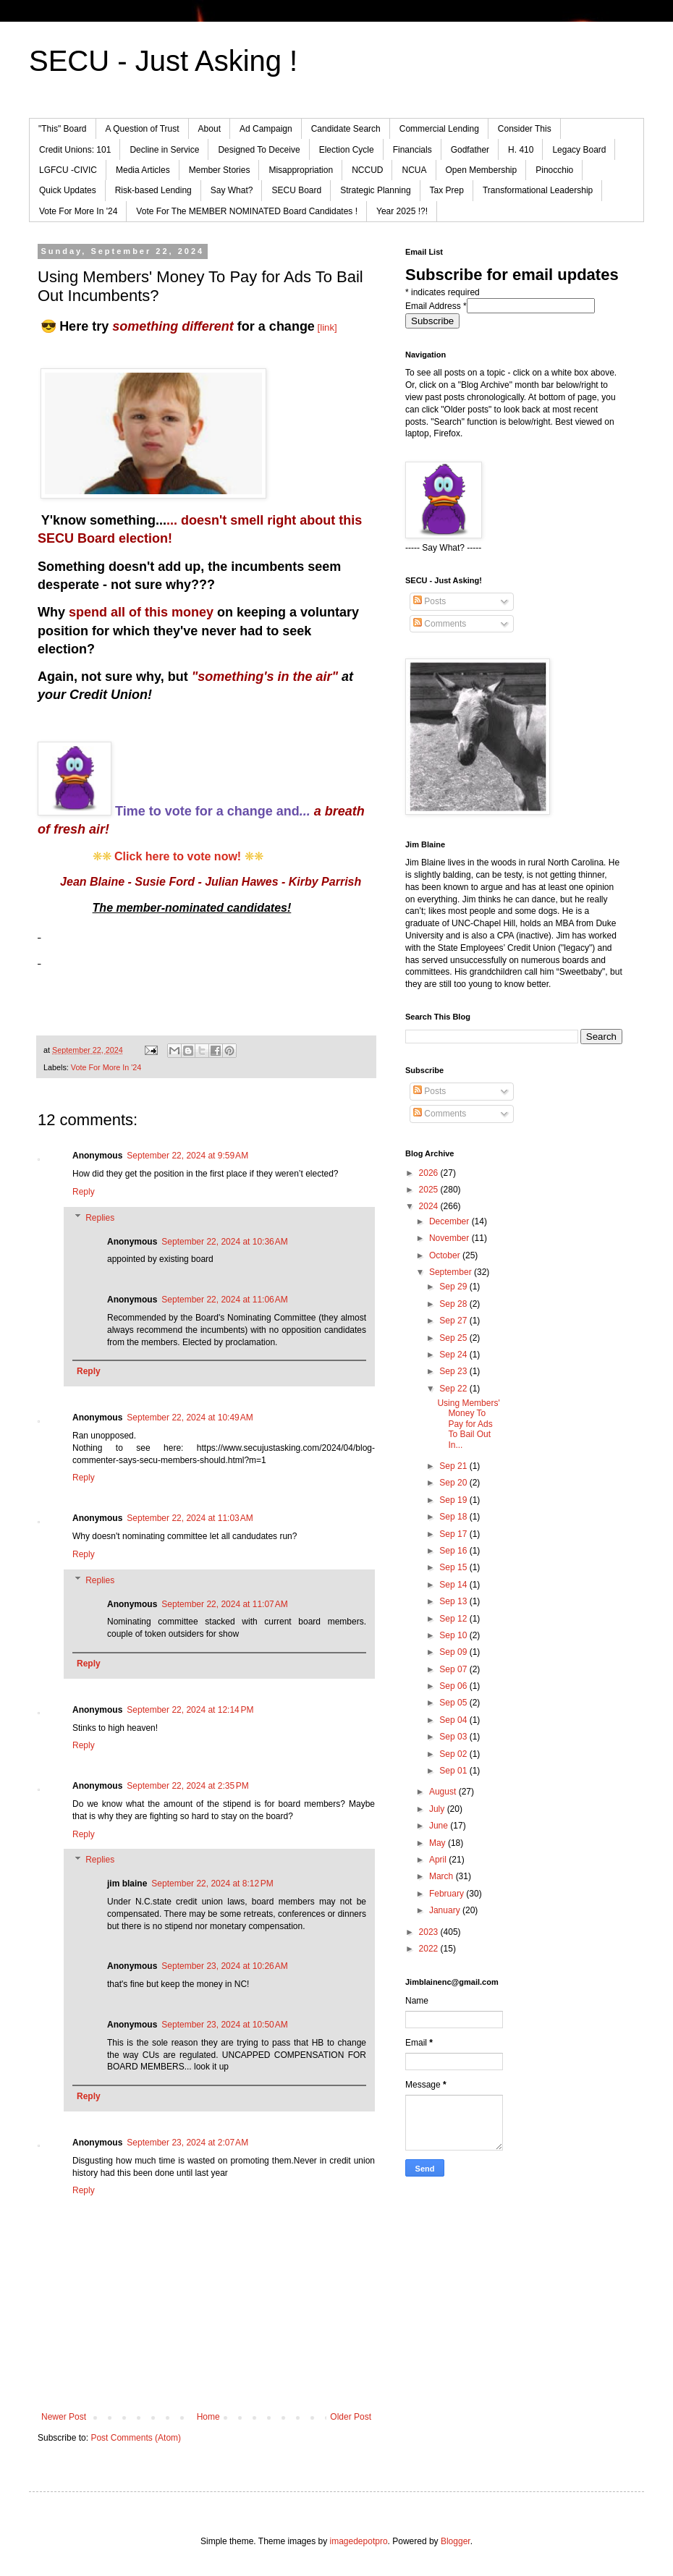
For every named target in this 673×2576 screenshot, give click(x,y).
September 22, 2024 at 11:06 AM (224, 1300)
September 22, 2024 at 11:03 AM (190, 1518)
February (447, 1894)
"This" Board (62, 129)
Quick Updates (67, 190)
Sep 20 (454, 1483)
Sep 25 (454, 1338)
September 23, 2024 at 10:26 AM (224, 1966)
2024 (430, 1206)
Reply (83, 1192)
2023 (430, 1932)
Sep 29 (454, 1286)
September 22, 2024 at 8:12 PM (212, 1883)
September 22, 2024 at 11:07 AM (224, 1604)
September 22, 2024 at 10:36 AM (224, 1242)
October (445, 1255)
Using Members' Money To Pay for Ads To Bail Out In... (468, 1424)
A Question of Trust (142, 129)
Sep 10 (454, 1635)
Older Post (350, 2417)
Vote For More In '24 (78, 211)
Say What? (232, 190)
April (439, 1860)
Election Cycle (346, 150)
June (439, 1826)
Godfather (470, 150)
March (442, 1876)
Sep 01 (454, 1771)
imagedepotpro (359, 2541)
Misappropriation (300, 170)
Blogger (455, 2541)
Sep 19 (454, 1500)
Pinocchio (554, 170)
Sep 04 (454, 1720)
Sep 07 (454, 1669)
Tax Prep (447, 190)
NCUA (414, 170)
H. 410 (520, 150)
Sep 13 (454, 1601)
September (451, 1272)
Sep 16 (454, 1551)
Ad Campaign (266, 129)
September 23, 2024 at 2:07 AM (187, 2143)
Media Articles (143, 170)
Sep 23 (454, 1371)
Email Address (436, 306)
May (438, 1843)
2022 (430, 1949)
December (450, 1221)
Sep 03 (454, 1737)
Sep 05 (454, 1703)
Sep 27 (454, 1320)
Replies (99, 1218)
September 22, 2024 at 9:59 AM (187, 1156)
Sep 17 (454, 1534)
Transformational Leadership (538, 190)
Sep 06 (454, 1686)
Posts (429, 601)
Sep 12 (454, 1619)
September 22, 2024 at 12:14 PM (190, 1710)
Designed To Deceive (259, 150)
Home (208, 2417)
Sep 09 (454, 1652)
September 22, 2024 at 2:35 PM (187, 1786)
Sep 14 (454, 1585)
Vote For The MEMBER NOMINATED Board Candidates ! (246, 211)
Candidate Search (346, 129)
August (444, 1792)
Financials (412, 150)
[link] (327, 327)
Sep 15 (454, 1567)
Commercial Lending (439, 129)
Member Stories (219, 170)
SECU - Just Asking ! (163, 61)
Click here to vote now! (177, 856)
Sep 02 (454, 1754)
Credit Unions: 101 (75, 150)
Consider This (524, 129)
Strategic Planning (375, 190)
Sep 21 (454, 1466)
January (445, 1910)
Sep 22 (454, 1389)
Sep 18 (454, 1517)
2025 (430, 1190)
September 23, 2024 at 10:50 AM (224, 2025)
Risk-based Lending (153, 190)
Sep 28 (454, 1304)
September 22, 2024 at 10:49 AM (190, 1417)
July (438, 1809)
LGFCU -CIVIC (68, 170)
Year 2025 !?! (402, 211)
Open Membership (481, 170)
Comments (439, 624)
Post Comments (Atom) (135, 2438)
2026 (430, 1173)
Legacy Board (579, 150)
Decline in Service (164, 150)
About (209, 129)
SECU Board (296, 190)
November (450, 1238)
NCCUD (367, 170)
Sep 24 (454, 1355)
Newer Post (63, 2417)
